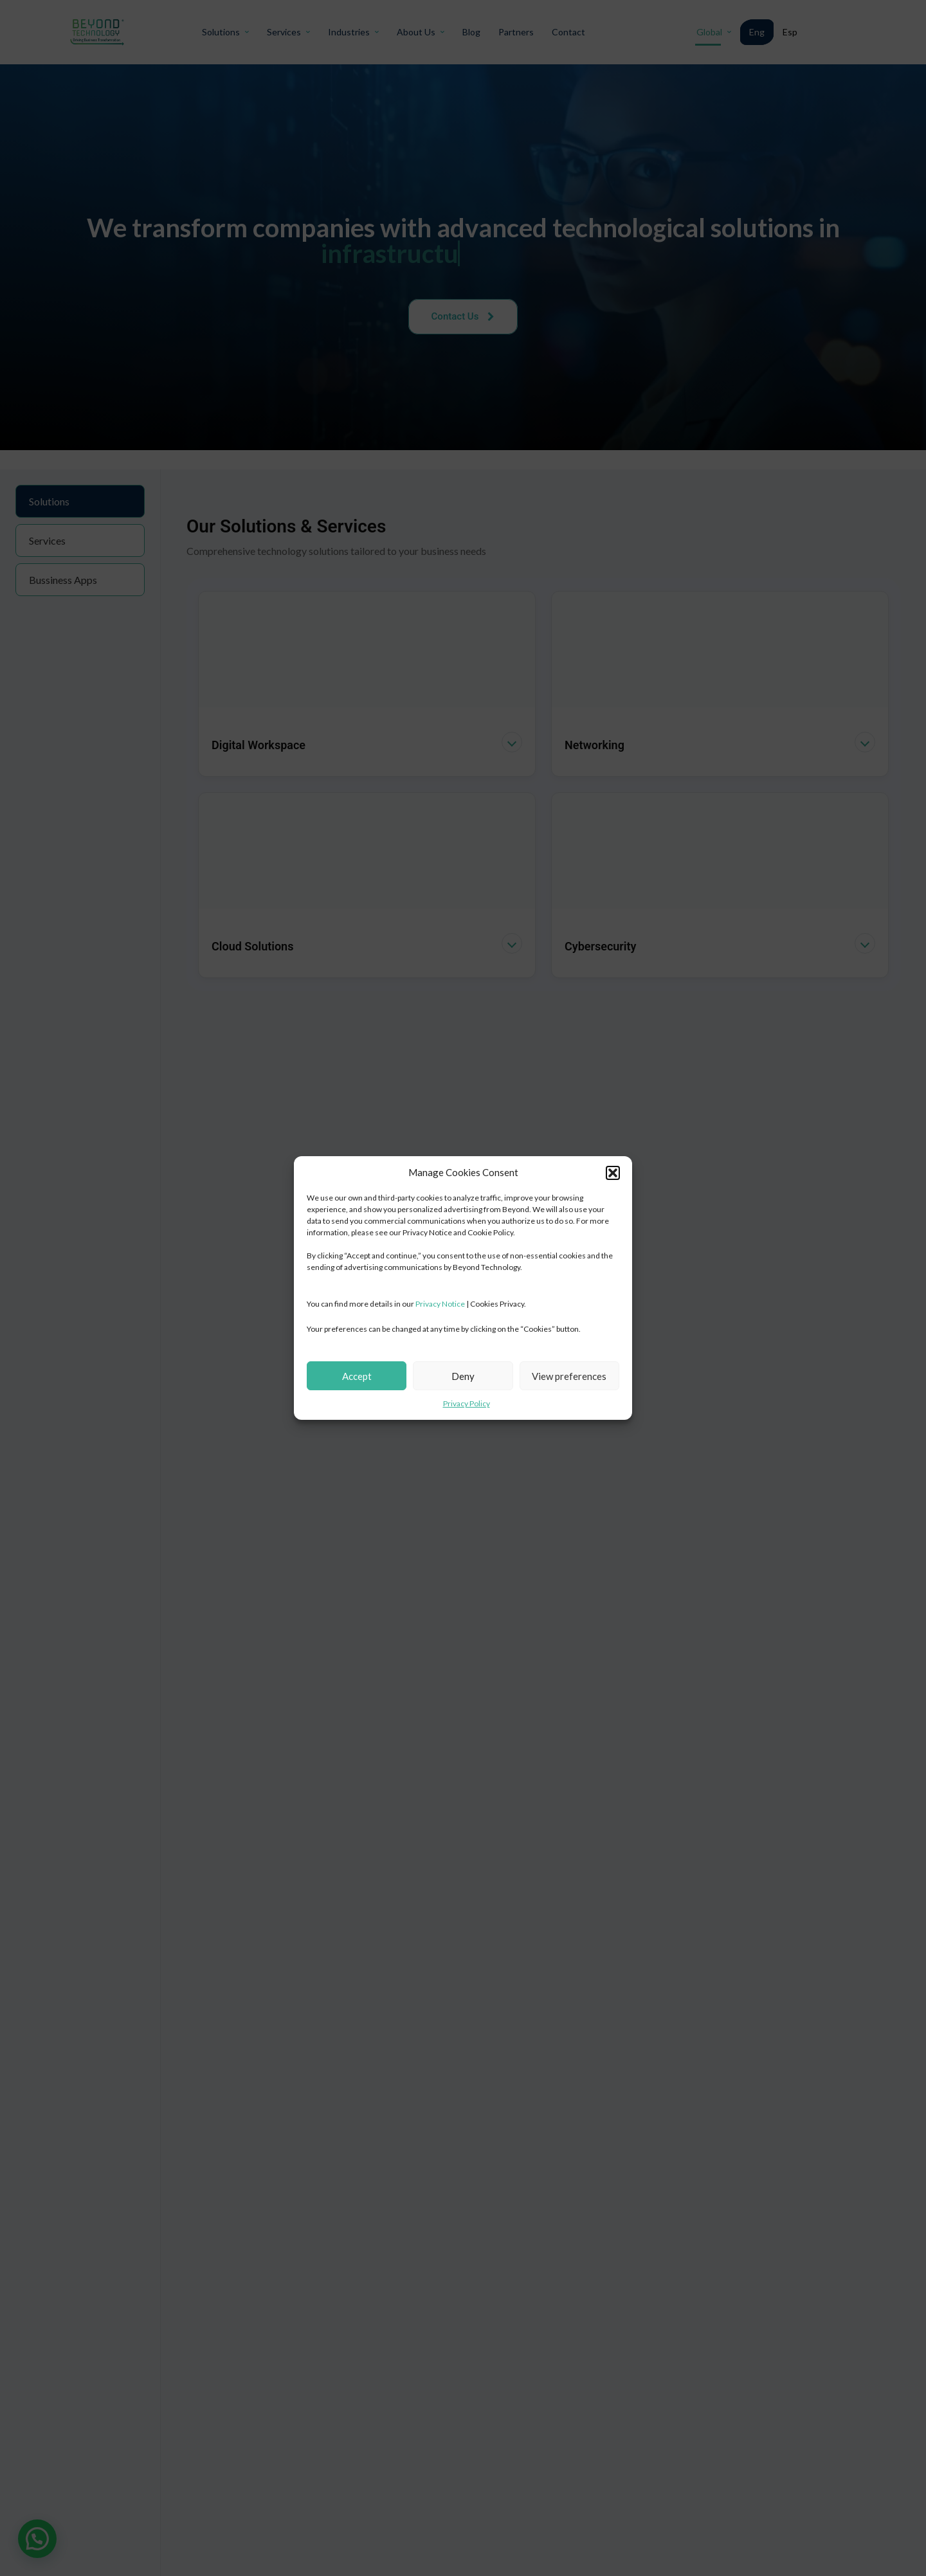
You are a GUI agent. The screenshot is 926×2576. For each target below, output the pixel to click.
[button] (612, 1172)
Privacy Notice (440, 1304)
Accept (357, 1376)
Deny (463, 1376)
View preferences (569, 1376)
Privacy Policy (466, 1403)
